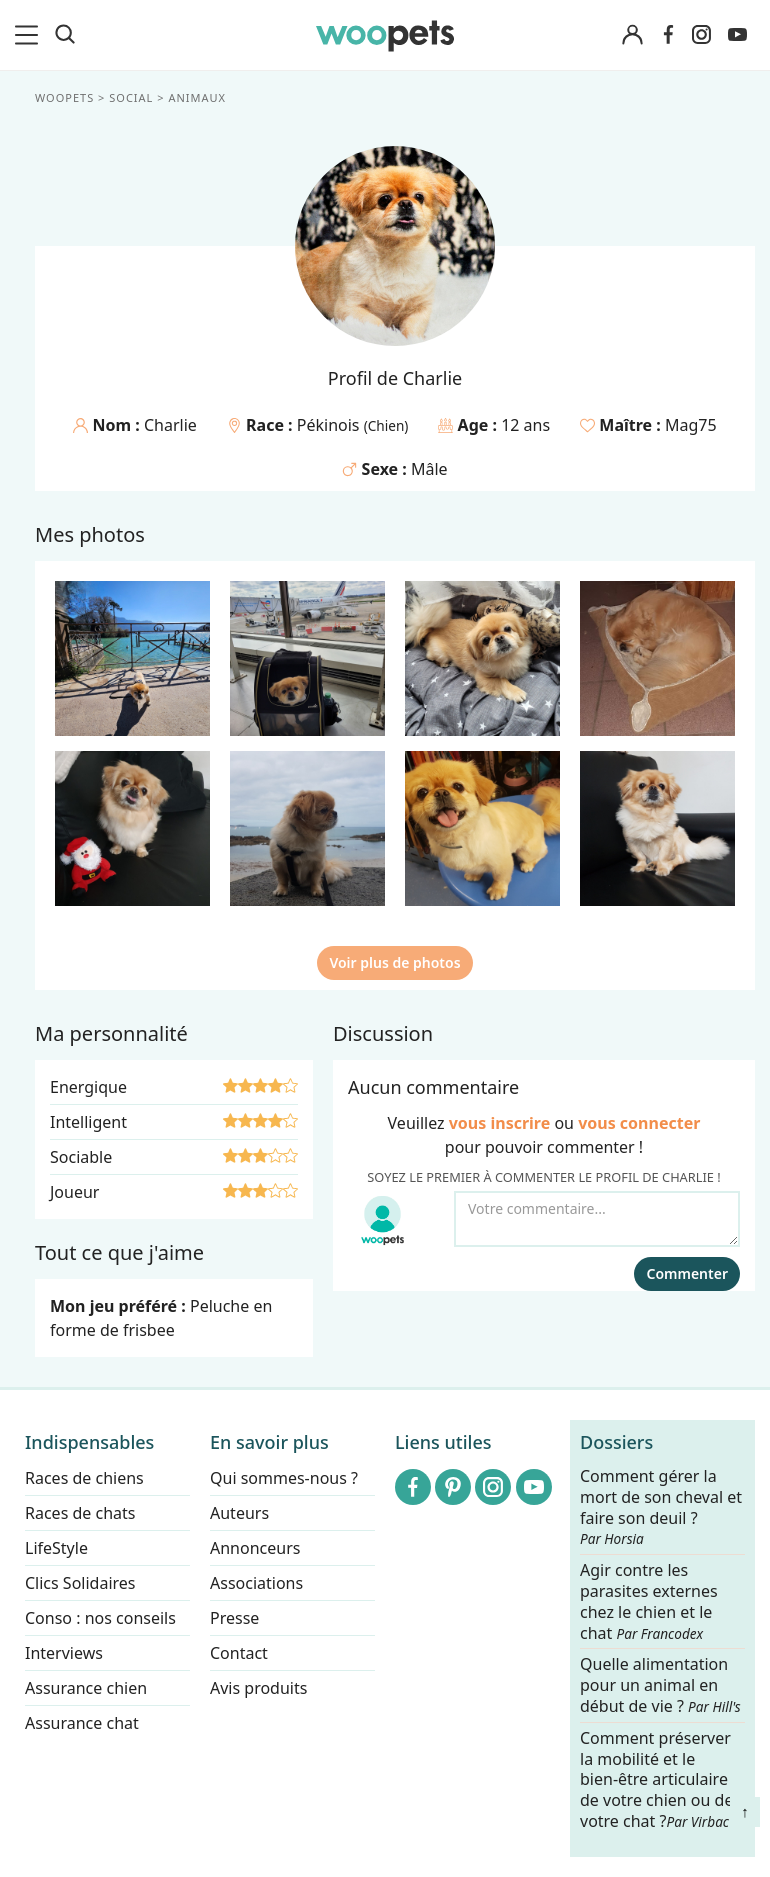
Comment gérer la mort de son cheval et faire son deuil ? (661, 1507)
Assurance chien (86, 1688)
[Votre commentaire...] (597, 1219)
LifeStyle (56, 1548)
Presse (234, 1618)
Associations (256, 1583)
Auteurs (239, 1513)
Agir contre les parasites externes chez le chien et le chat (649, 1601)
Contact (239, 1653)
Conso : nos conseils (100, 1618)
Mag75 (691, 425)
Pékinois (330, 425)
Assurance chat (82, 1723)
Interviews (64, 1653)
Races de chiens (84, 1478)
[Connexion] (632, 35)
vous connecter (639, 1123)
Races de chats (80, 1513)
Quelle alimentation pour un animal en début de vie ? (660, 1686)
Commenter (687, 1273)
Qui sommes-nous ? (284, 1478)
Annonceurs (255, 1548)
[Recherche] (65, 35)
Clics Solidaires (80, 1583)
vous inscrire (500, 1123)
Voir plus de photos (394, 962)
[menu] (30, 35)
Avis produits (258, 1688)
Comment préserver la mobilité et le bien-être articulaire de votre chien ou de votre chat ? (656, 1779)
